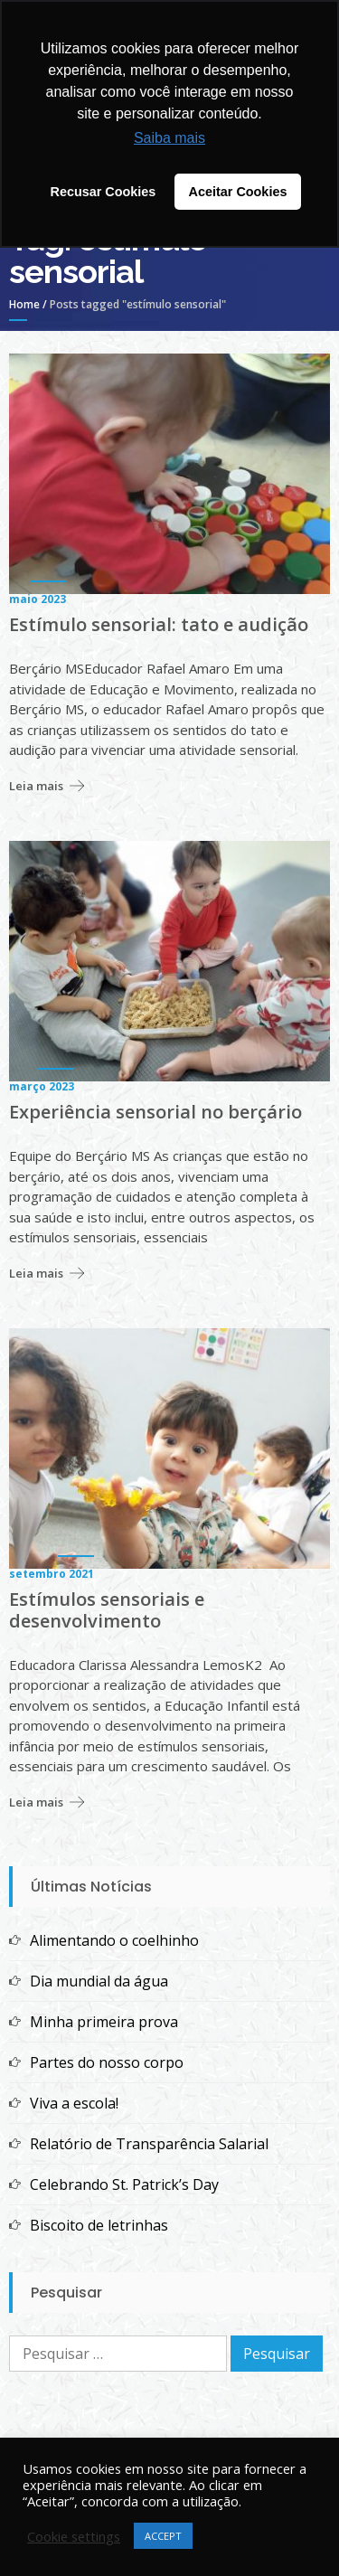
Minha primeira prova (104, 2022)
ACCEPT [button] (163, 2536)
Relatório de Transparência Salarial (149, 2144)
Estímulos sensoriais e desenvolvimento (106, 1610)
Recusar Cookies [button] (103, 191)
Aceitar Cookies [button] (238, 191)
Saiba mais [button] (169, 138)
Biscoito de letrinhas (99, 2225)
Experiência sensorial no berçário (155, 1112)
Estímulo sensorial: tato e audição (158, 625)
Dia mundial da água (99, 1981)
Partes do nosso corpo (107, 2062)
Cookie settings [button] (73, 2536)
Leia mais (36, 786)
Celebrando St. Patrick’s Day (124, 2184)
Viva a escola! (74, 2103)
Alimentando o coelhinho (114, 1940)
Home (24, 304)
